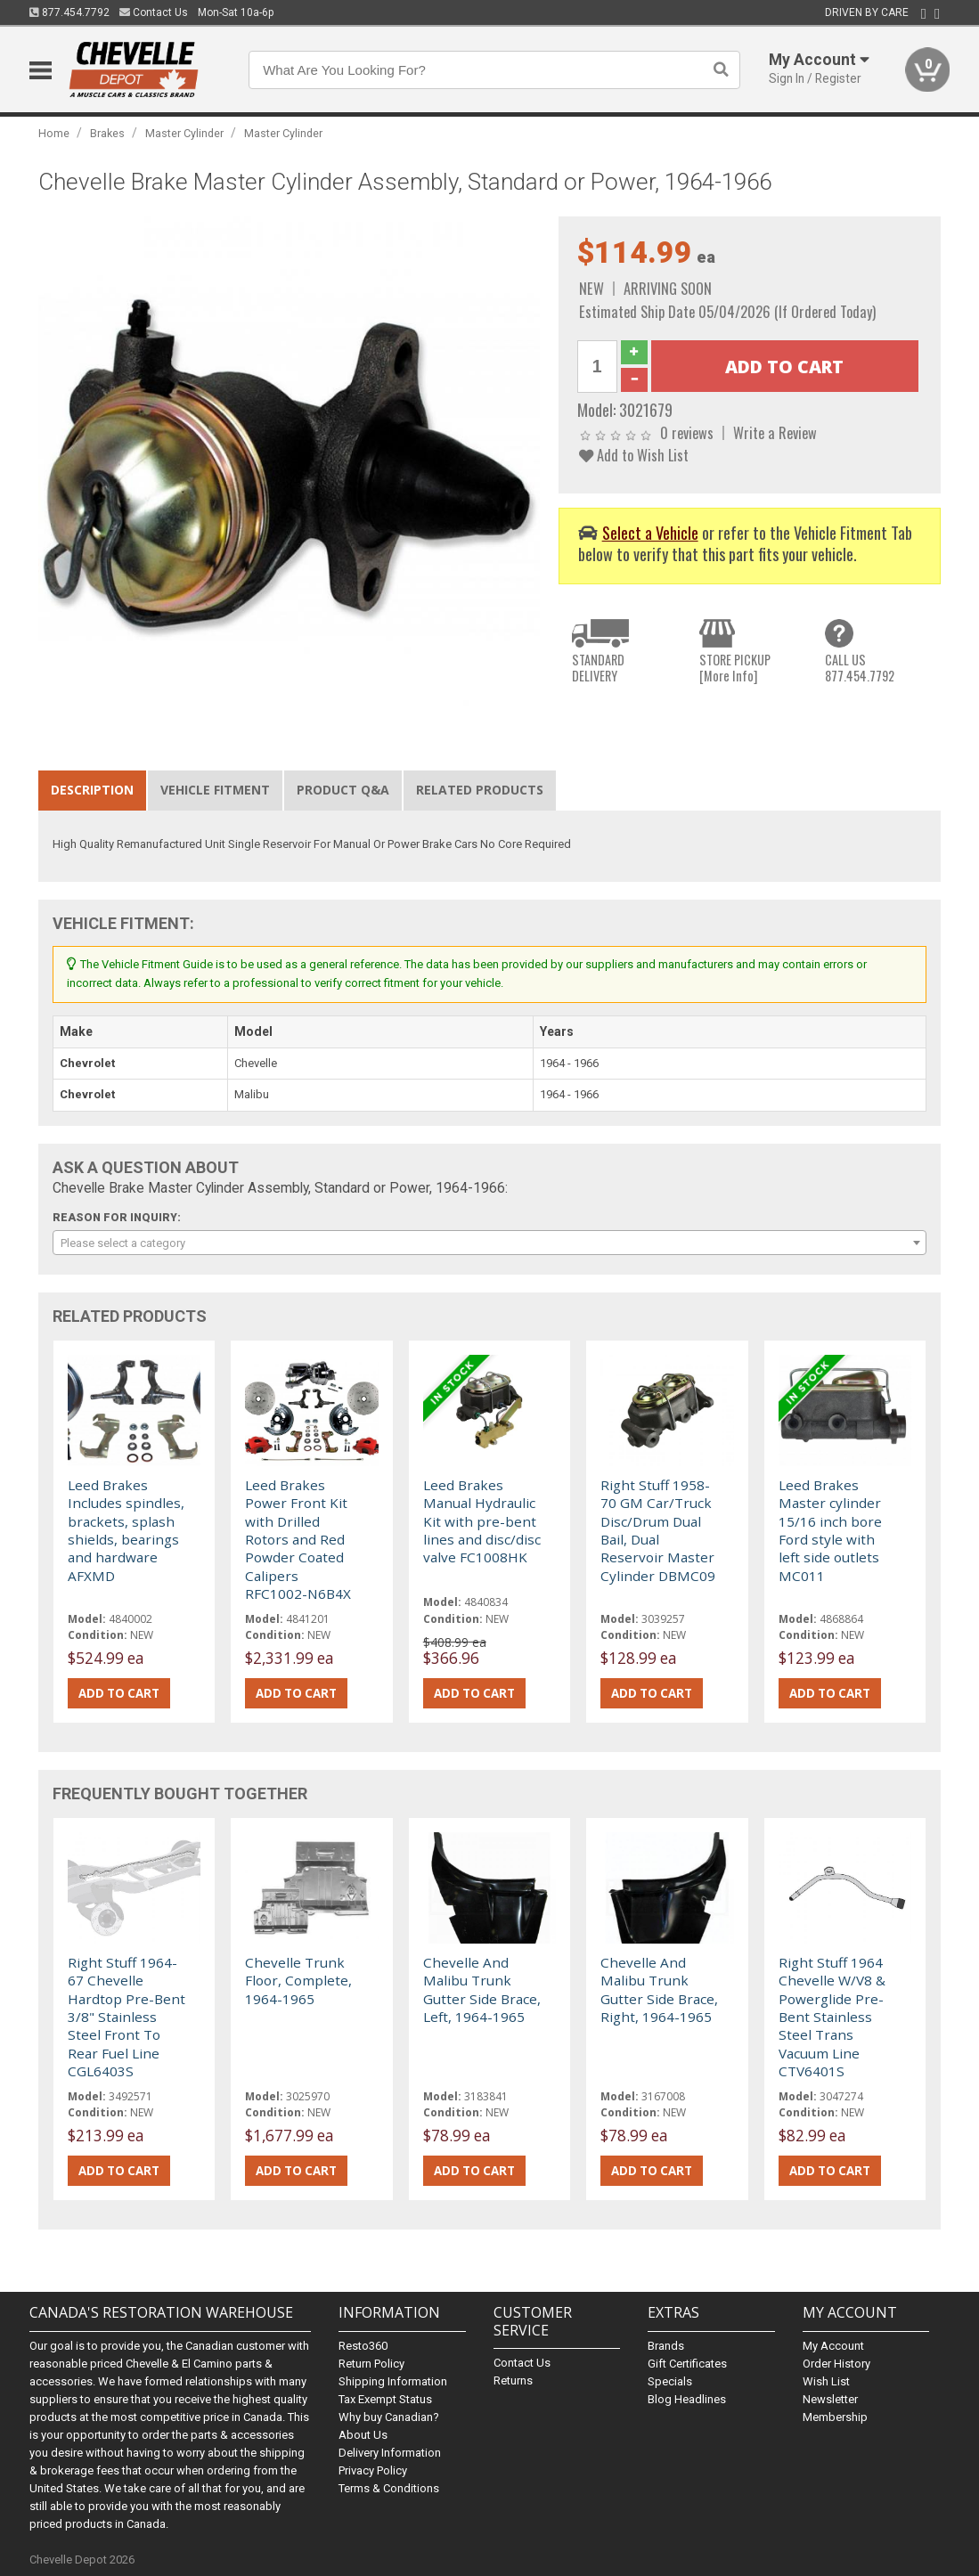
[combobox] (489, 1242)
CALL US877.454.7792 (859, 667)
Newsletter (830, 2399)
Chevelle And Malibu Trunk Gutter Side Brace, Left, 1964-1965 (482, 1989)
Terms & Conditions (389, 2488)
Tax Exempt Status (385, 2399)
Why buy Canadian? (389, 2417)
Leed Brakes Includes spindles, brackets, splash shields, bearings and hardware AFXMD (126, 1530)
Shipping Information (393, 2381)
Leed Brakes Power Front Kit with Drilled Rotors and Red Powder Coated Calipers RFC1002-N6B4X (298, 1539)
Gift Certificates (687, 2363)
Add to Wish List (634, 455)
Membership (835, 2417)
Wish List (826, 2381)
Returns (513, 2380)
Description (92, 789)
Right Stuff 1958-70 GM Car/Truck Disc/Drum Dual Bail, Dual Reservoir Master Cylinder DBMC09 (657, 1530)
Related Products (479, 789)
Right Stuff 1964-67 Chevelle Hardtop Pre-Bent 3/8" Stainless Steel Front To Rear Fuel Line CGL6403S (126, 2016)
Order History (836, 2363)
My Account (833, 2345)
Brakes (107, 133)
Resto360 (363, 2345)
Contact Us (153, 12)
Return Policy (371, 2363)
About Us (363, 2434)
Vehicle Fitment (215, 789)
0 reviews (687, 432)
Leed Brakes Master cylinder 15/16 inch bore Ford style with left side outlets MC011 (830, 1530)
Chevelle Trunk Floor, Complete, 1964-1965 (298, 1980)
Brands (666, 2345)
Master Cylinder (184, 133)
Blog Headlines (687, 2399)
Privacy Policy (373, 2470)
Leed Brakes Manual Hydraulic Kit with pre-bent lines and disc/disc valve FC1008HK (482, 1521)
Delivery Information (390, 2452)
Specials (670, 2381)
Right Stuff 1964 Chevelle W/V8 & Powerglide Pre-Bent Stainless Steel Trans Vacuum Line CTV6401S (832, 2016)
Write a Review (775, 432)
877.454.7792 (69, 12)
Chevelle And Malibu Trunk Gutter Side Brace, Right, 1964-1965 (659, 1989)
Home (53, 133)
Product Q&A (343, 789)
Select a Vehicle (650, 532)
